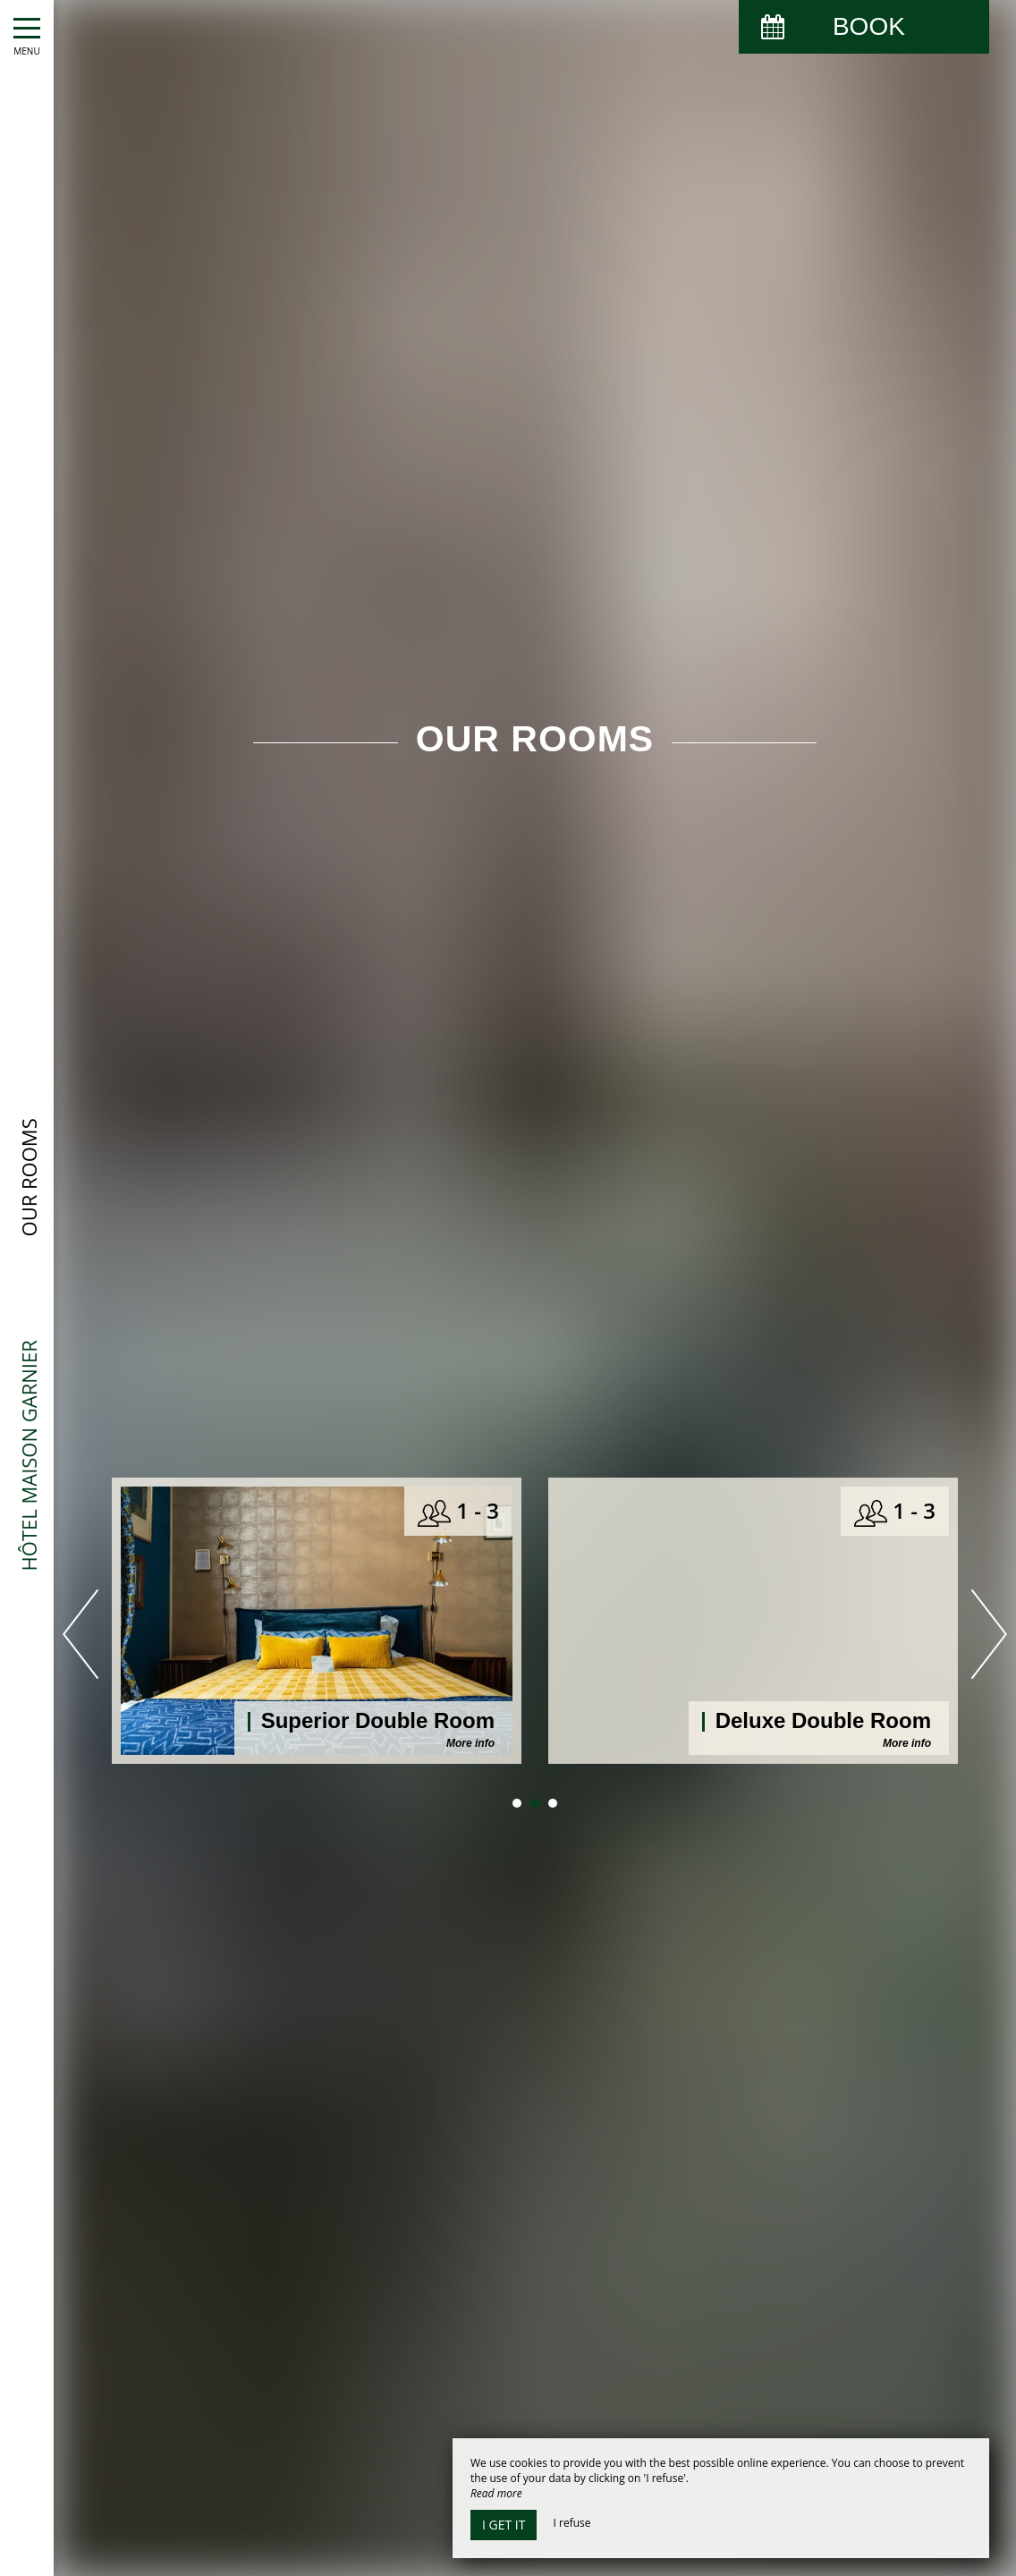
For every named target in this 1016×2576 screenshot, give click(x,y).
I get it (503, 2524)
